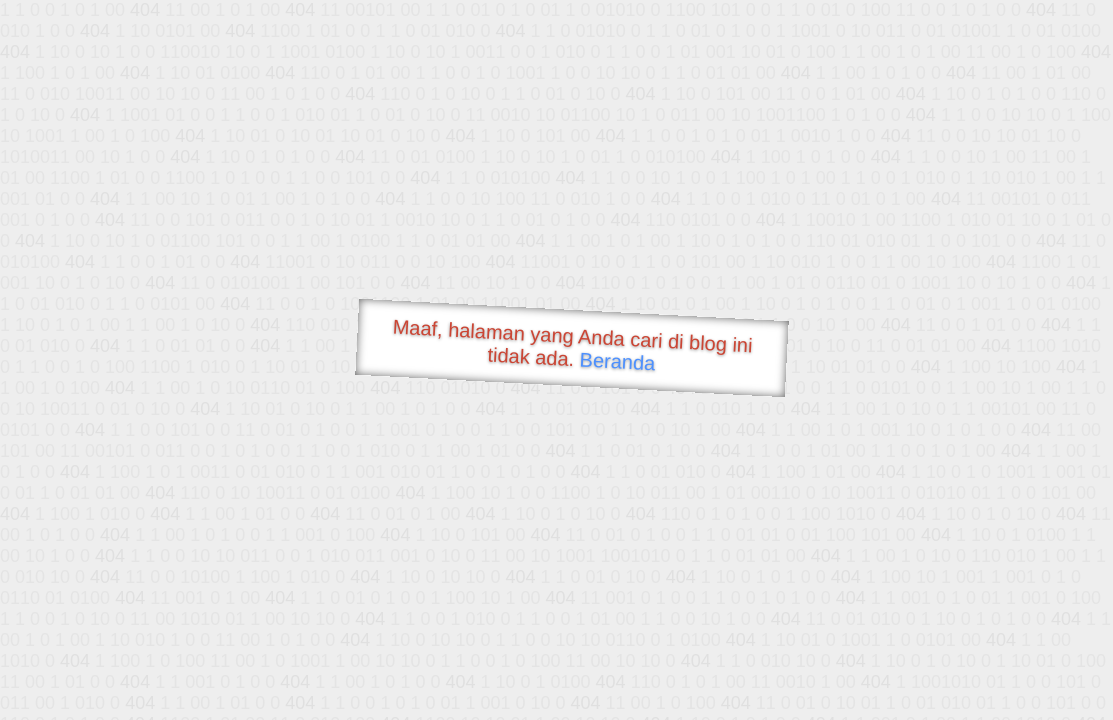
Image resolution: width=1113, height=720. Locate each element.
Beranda (617, 361)
